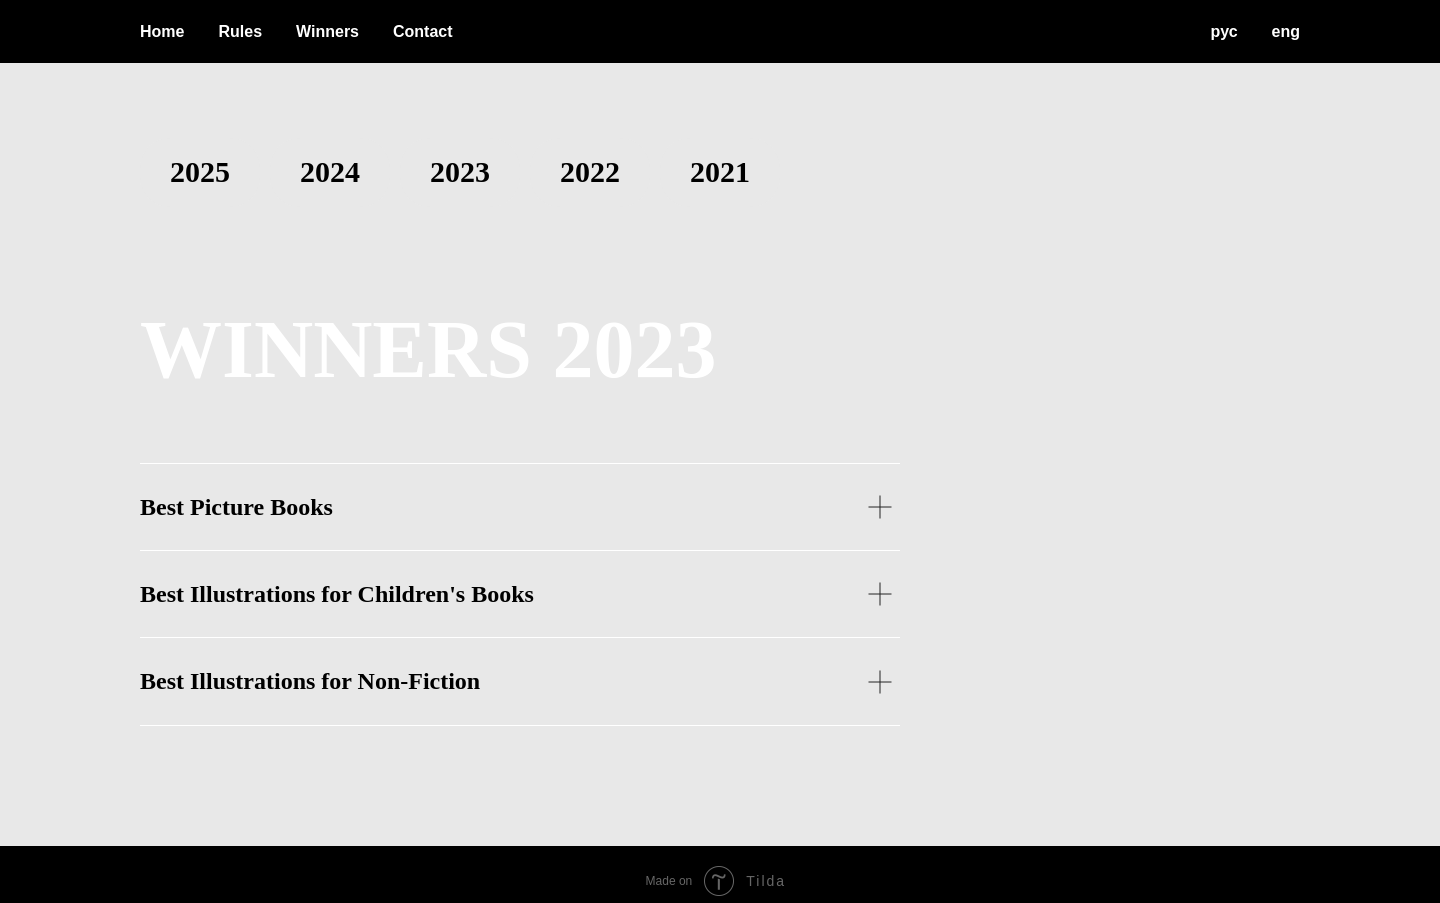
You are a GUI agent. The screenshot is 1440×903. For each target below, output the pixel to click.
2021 (720, 171)
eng (1286, 31)
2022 (590, 171)
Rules (240, 31)
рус (1224, 31)
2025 (200, 171)
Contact (423, 31)
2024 (330, 171)
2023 (460, 171)
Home (162, 31)
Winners (327, 31)
